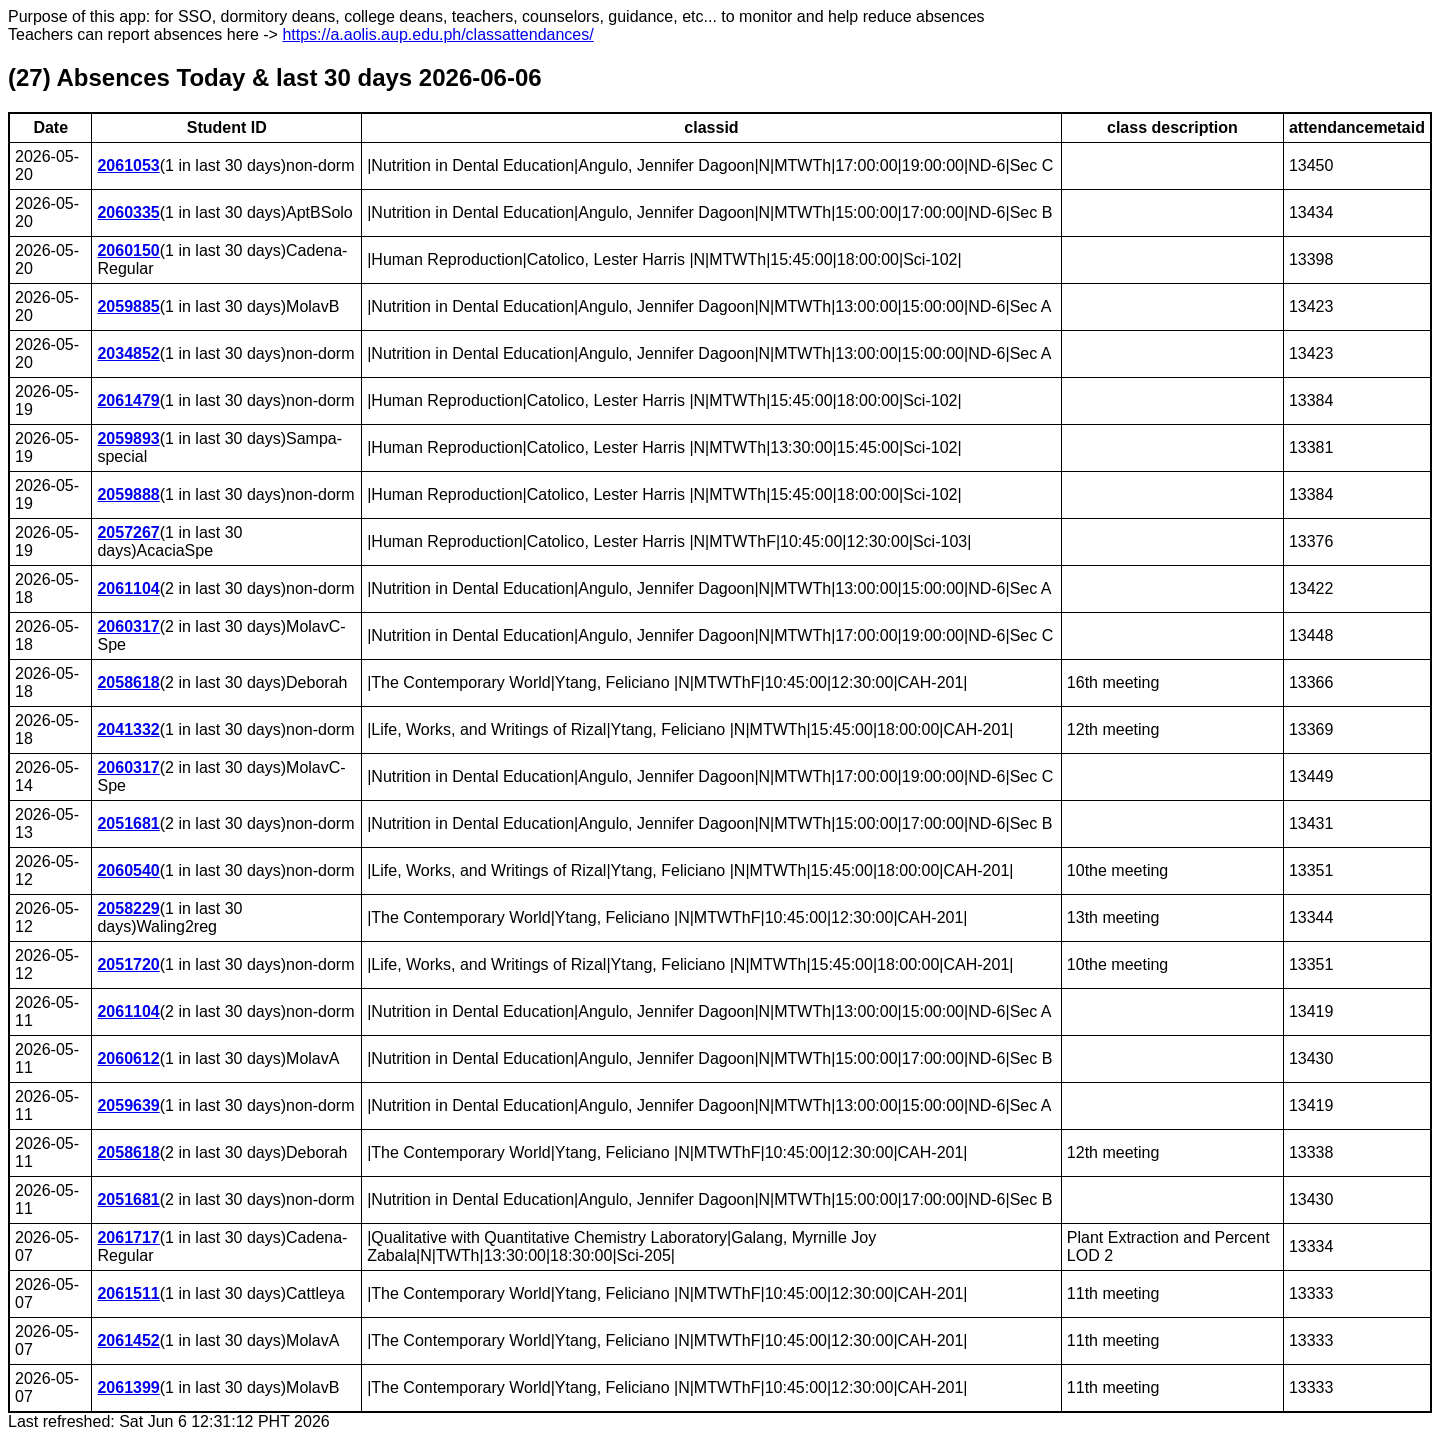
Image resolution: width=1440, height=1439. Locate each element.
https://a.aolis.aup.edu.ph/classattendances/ (437, 34)
